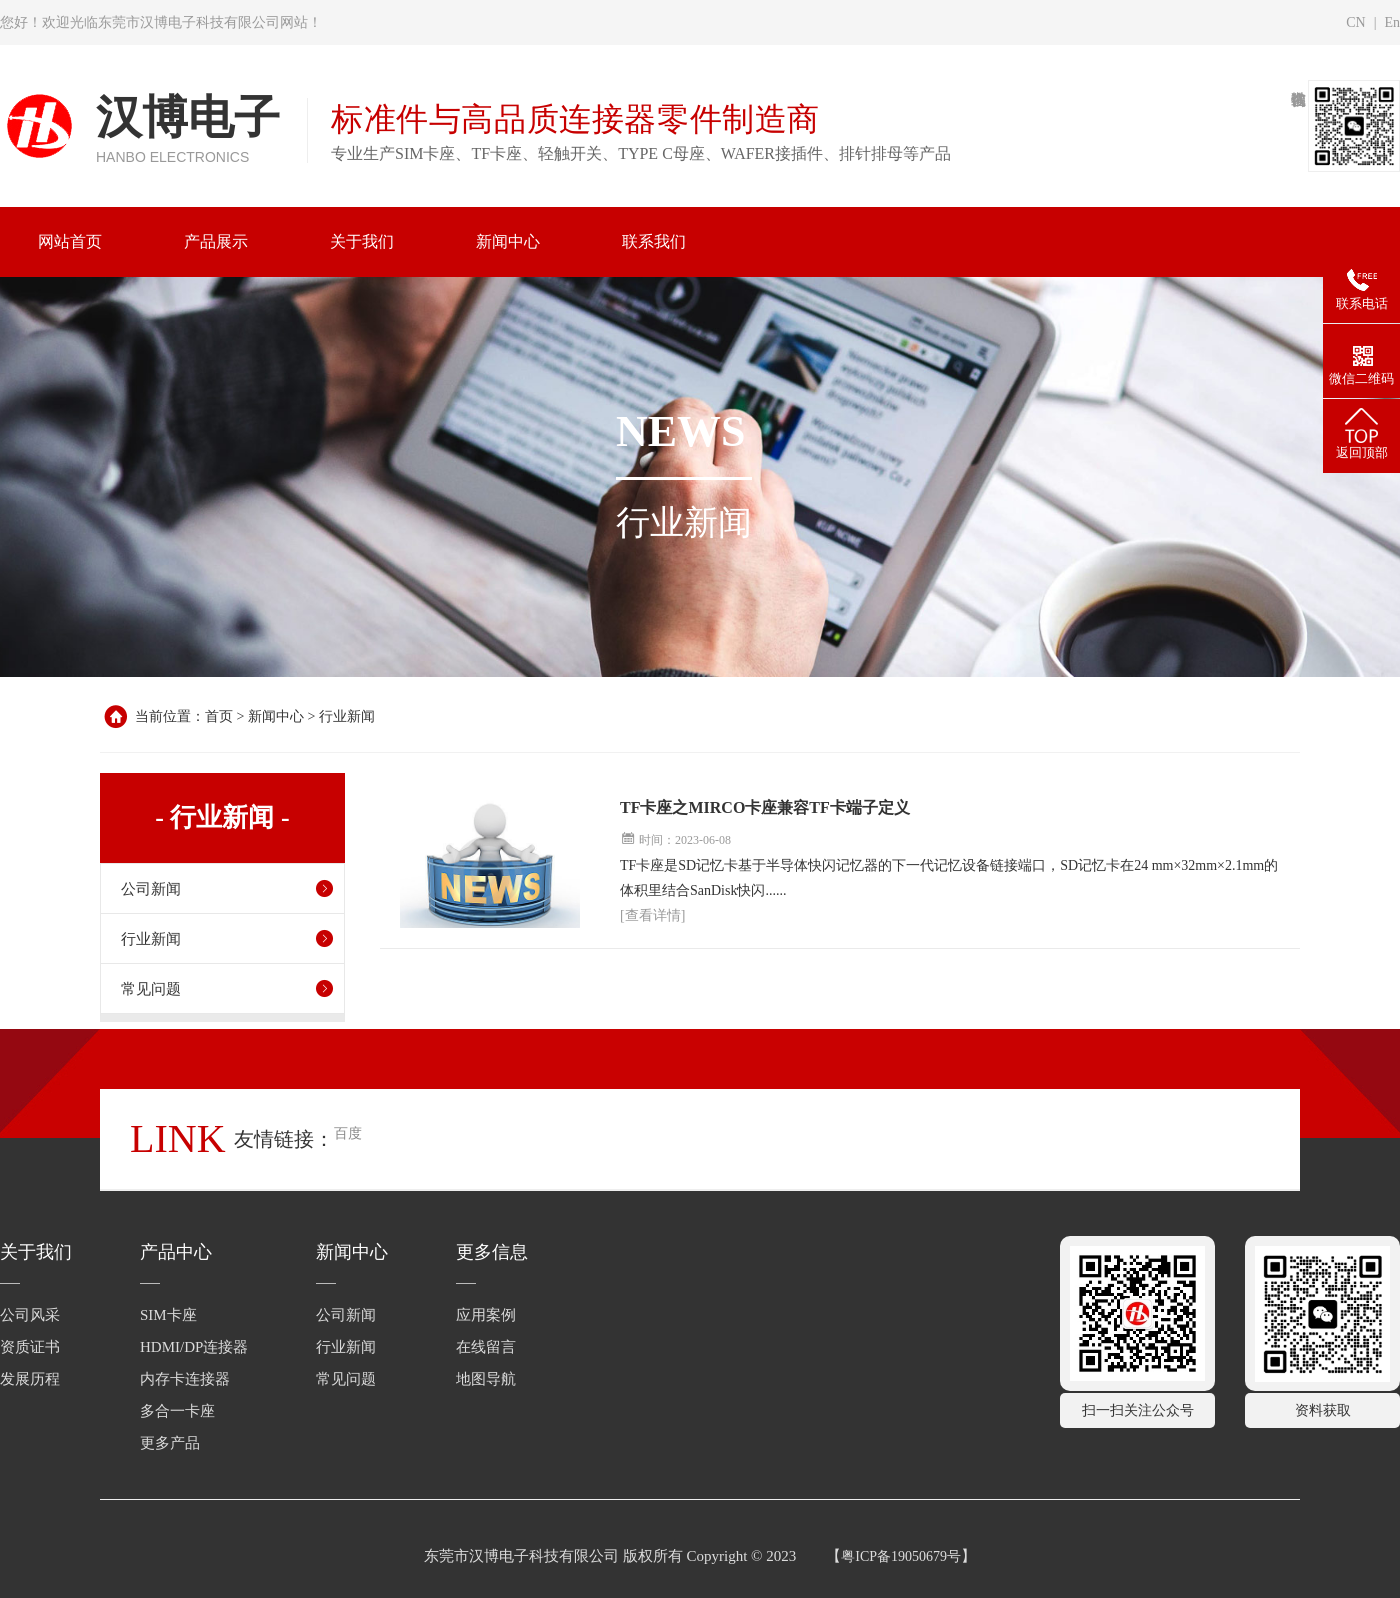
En (1392, 22)
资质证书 (30, 1347)
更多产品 (170, 1443)
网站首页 (70, 241)
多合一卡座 (177, 1411)
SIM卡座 (168, 1315)
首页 (219, 716)
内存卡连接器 (185, 1379)
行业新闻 (347, 716)
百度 (348, 1133)
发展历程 (30, 1379)
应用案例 (486, 1315)
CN (1355, 22)
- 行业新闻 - (222, 818)
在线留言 (486, 1347)
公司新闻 (151, 889)
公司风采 (30, 1315)
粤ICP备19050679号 (901, 1556)
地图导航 (486, 1379)
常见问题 (151, 989)
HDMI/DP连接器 (194, 1347)
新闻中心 (276, 716)
